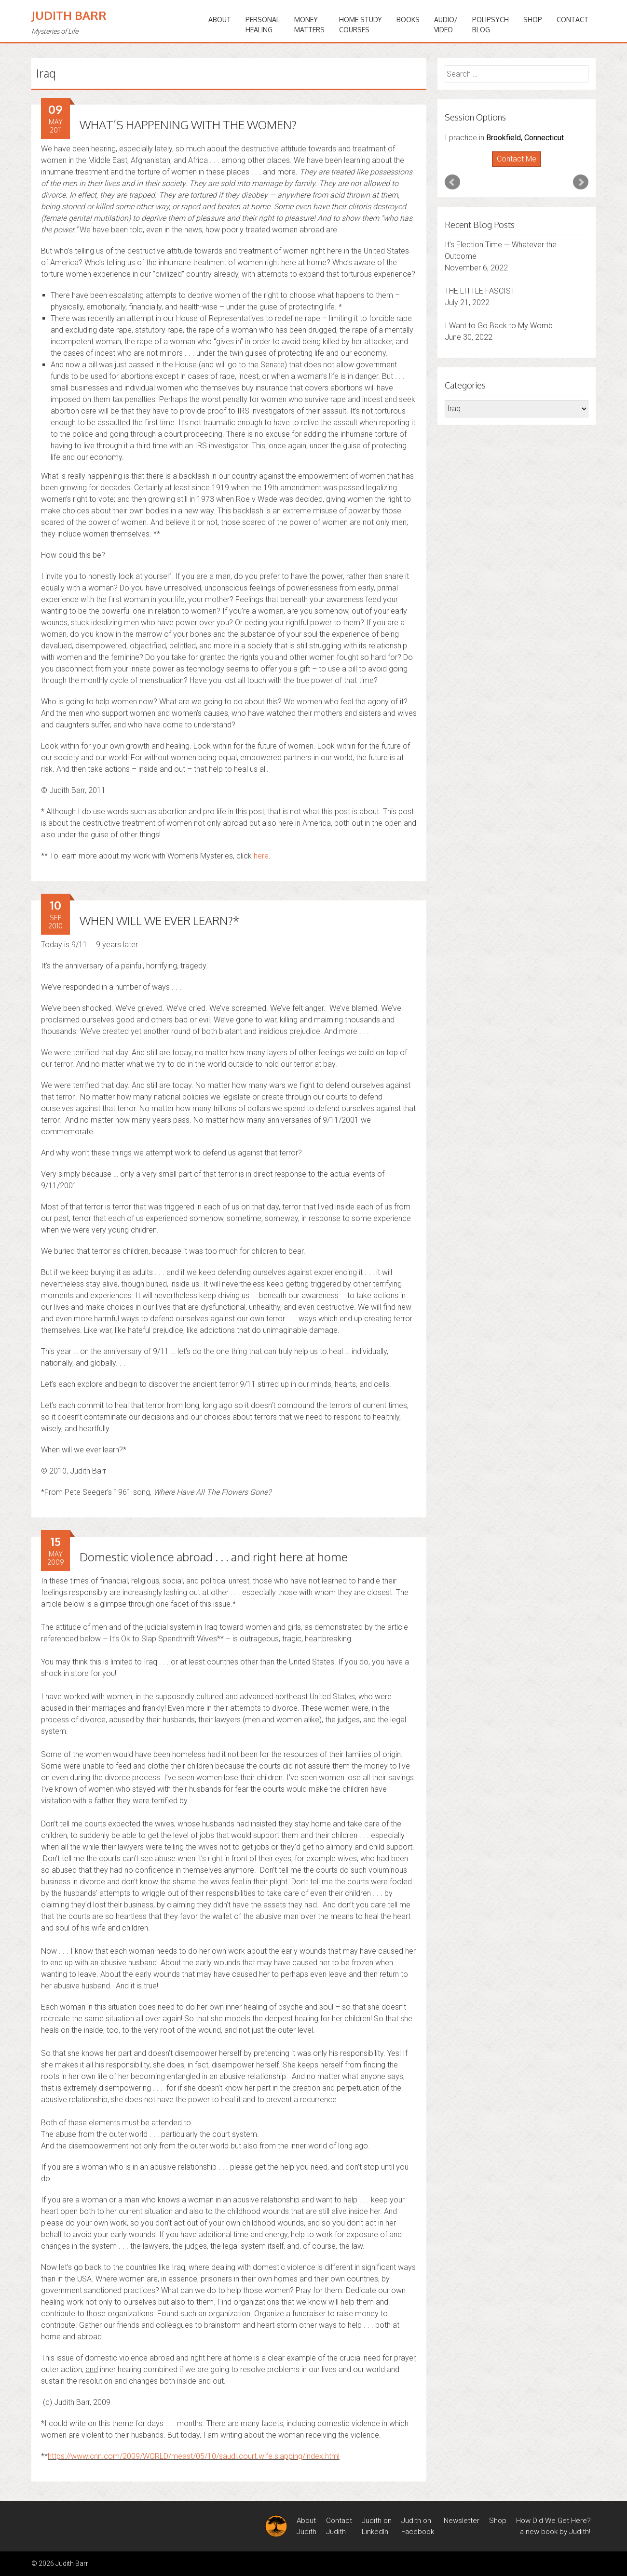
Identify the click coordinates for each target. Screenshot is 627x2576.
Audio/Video (446, 24)
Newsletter (461, 2520)
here (261, 855)
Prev (452, 182)
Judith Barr (69, 15)
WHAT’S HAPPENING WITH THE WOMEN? (188, 124)
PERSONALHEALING (262, 24)
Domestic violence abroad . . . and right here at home (214, 1556)
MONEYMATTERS (309, 24)
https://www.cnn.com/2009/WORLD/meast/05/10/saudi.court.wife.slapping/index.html (194, 2456)
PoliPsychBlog (490, 24)
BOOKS (408, 19)
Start (513, 167)
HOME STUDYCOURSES (360, 24)
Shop (532, 19)
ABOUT (219, 19)
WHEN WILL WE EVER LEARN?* (159, 920)
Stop (520, 167)
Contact (572, 19)
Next (580, 182)
